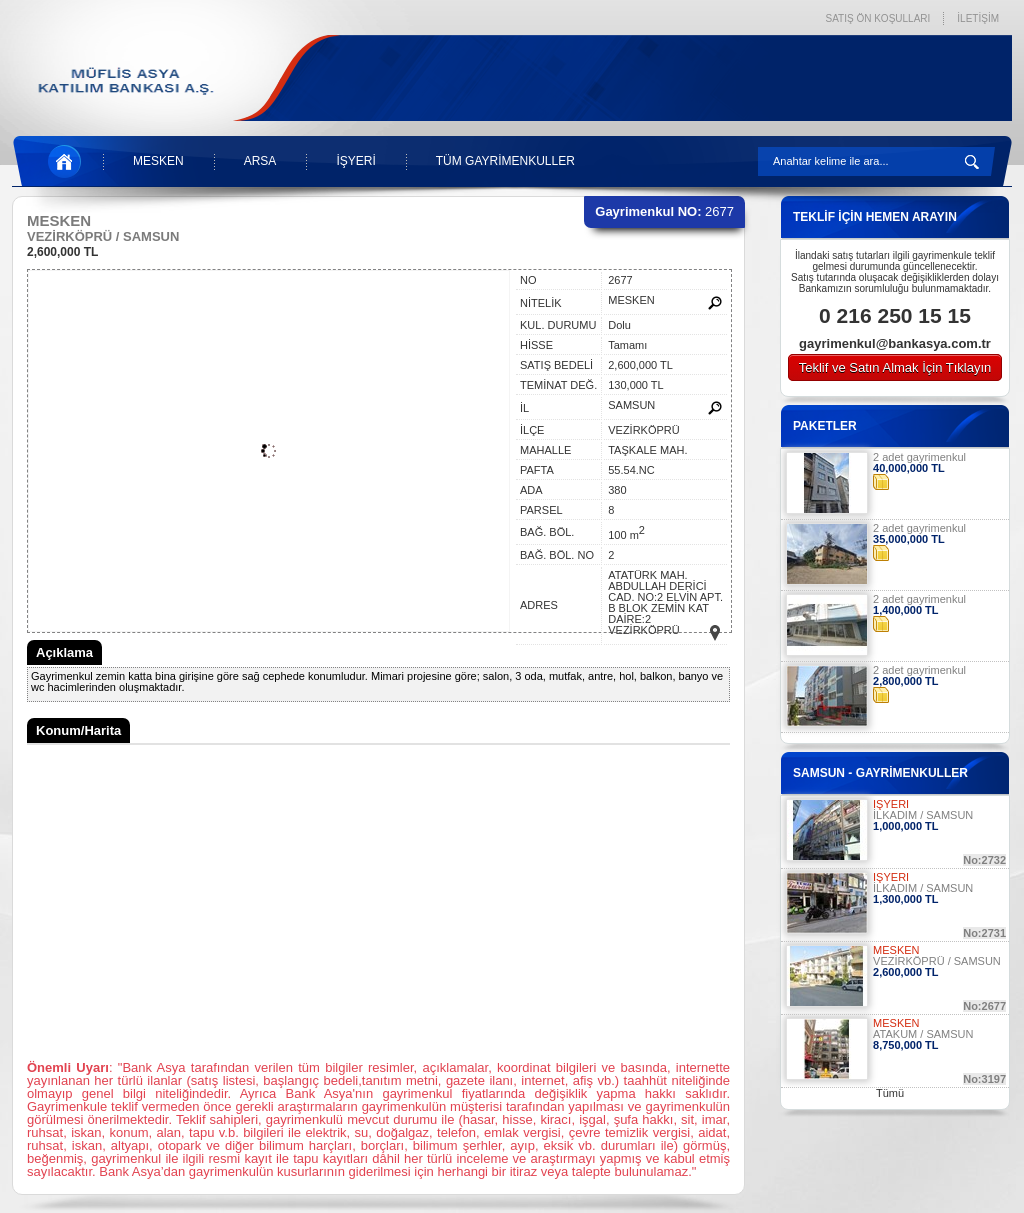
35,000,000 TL (909, 539)
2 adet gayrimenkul (919, 457)
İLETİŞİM (978, 18)
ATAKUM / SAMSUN (923, 1034)
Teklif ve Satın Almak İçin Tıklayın (895, 367)
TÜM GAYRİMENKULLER (505, 161)
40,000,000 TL (909, 468)
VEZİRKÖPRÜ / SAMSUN (937, 961)
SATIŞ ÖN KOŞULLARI (877, 18)
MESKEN (158, 161)
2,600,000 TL (62, 252)
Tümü (890, 1093)
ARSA (260, 161)
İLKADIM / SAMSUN (923, 815)
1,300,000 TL (905, 899)
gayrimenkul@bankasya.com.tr (895, 343)
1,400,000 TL (905, 610)
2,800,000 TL (905, 681)
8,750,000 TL (905, 1045)
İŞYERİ (355, 161)
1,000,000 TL (905, 826)
